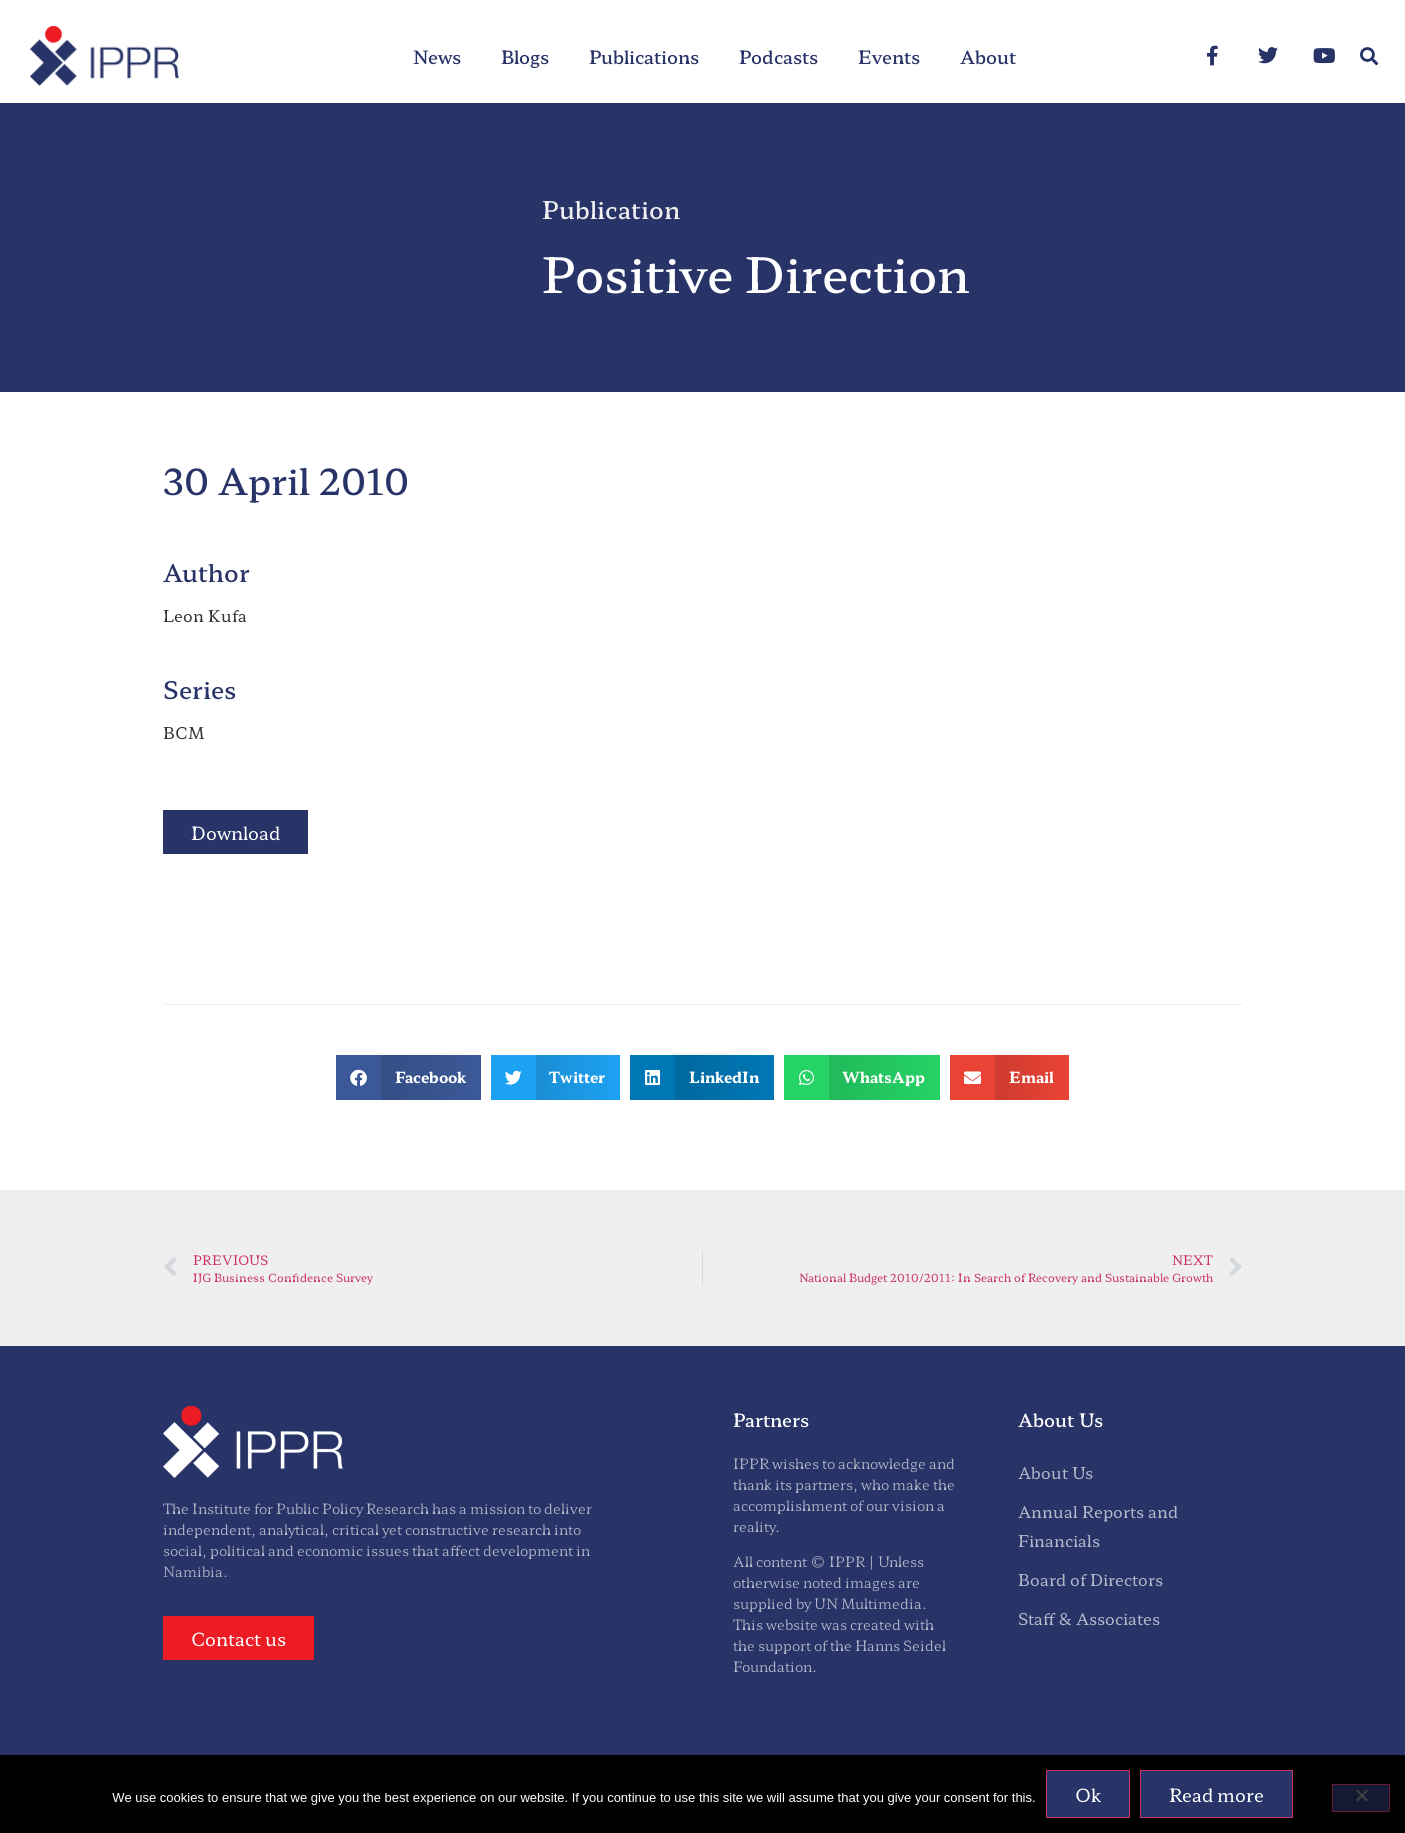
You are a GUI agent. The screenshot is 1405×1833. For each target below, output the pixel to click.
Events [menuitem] (889, 56)
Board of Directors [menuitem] (1090, 1579)
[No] (1361, 1798)
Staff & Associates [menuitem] (1089, 1618)
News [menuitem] (437, 56)
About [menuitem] (988, 56)
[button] (1368, 56)
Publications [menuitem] (644, 56)
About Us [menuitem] (1055, 1472)
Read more (1216, 1794)
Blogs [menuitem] (525, 56)
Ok (1088, 1794)
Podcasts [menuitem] (778, 56)
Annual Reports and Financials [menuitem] (1098, 1525)
